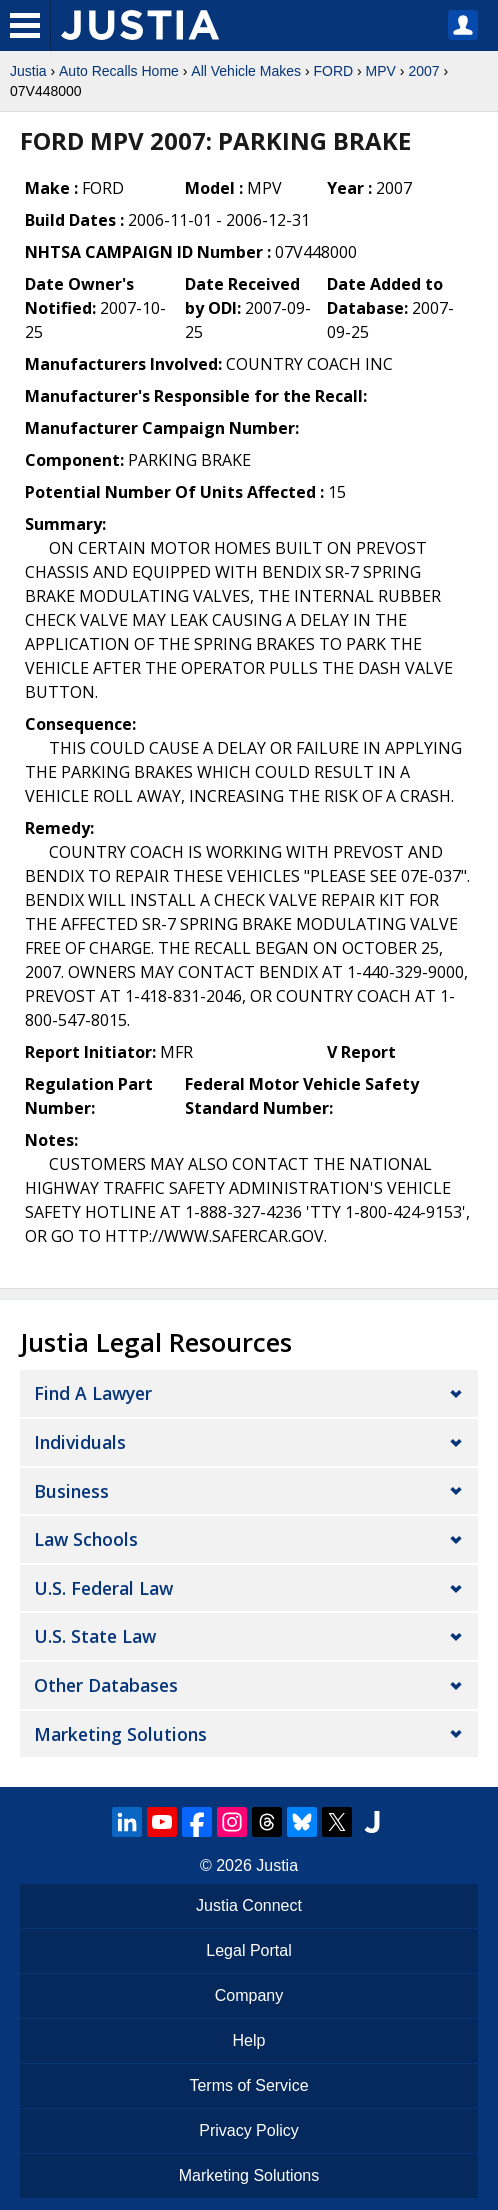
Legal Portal (248, 1950)
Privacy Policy (249, 2130)
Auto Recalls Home (119, 71)
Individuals (80, 1442)
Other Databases (106, 1685)
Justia (28, 71)
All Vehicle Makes (246, 71)
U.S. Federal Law (103, 1588)
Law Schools (86, 1539)
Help (249, 2040)
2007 (423, 71)
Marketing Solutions (120, 1734)
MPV (381, 71)
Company (249, 1995)
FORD (333, 71)
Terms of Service (248, 2085)
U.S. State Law (95, 1636)
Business (71, 1491)
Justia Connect (249, 1905)
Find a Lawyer (93, 1393)
